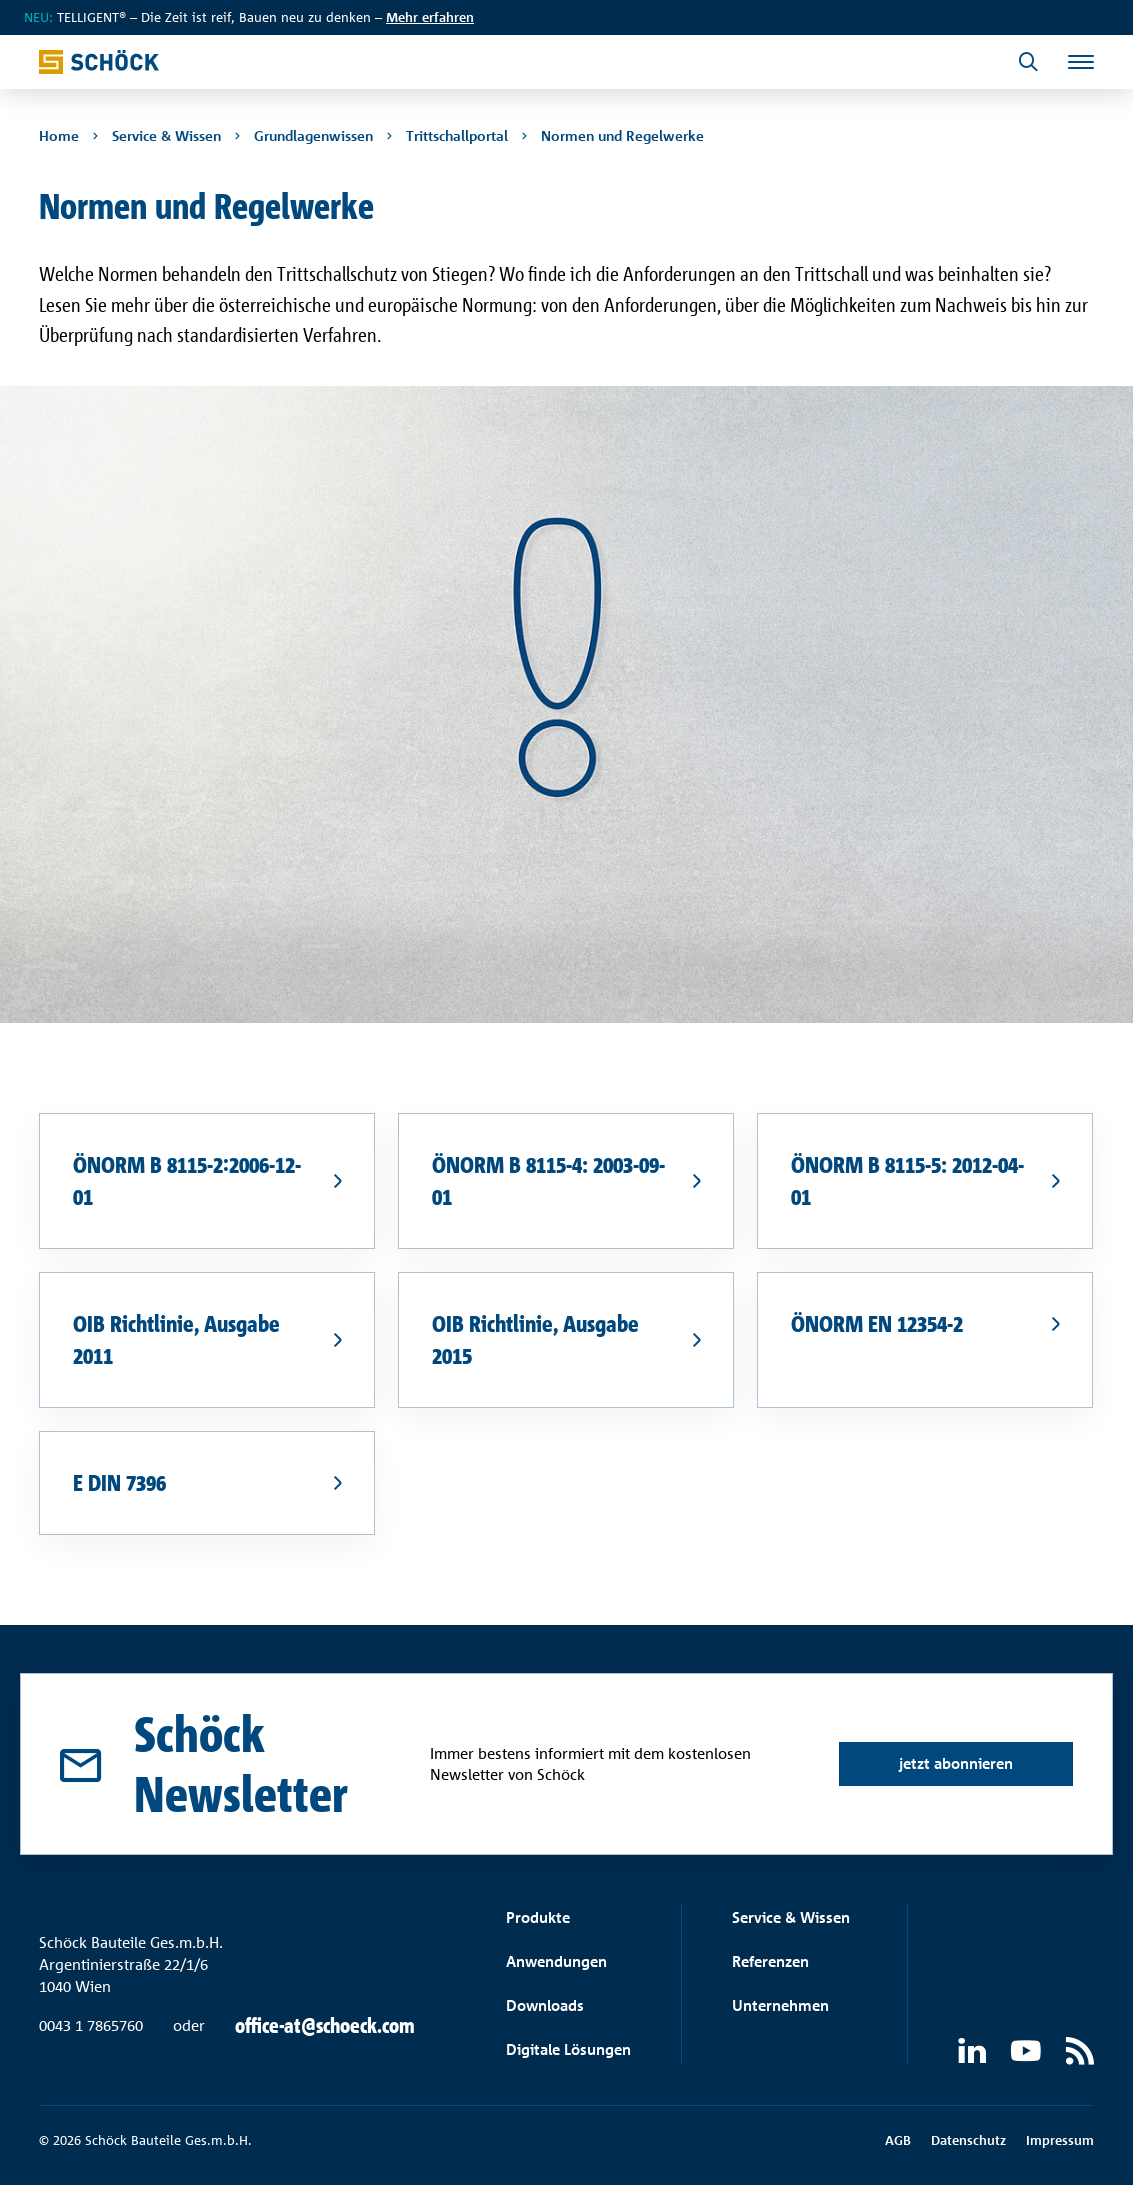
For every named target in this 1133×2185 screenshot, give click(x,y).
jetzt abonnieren (956, 1763)
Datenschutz (968, 2140)
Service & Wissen (791, 1917)
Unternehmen (780, 2005)
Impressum (1060, 2140)
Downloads (545, 2005)
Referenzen (770, 1961)
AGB (898, 2140)
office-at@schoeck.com (325, 2026)
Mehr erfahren (430, 17)
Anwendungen (556, 1961)
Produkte (538, 1917)
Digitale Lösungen (568, 2049)
